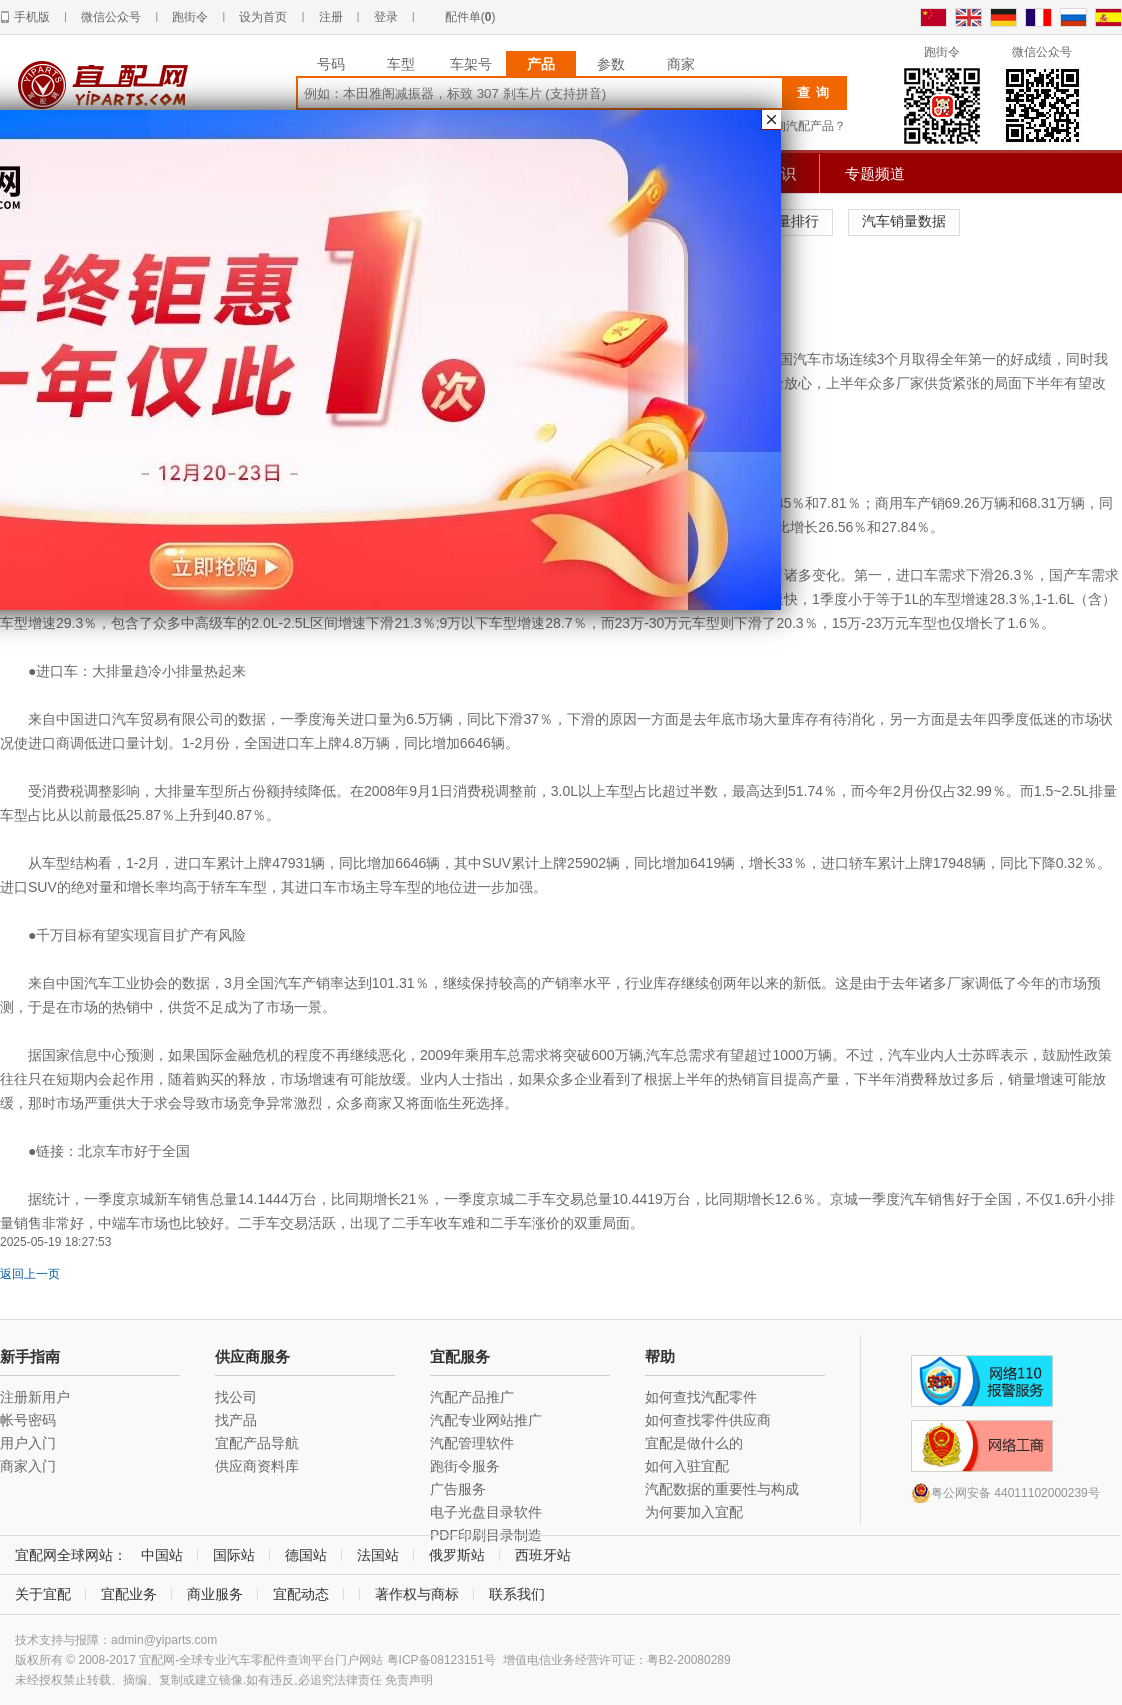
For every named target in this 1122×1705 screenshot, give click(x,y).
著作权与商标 (417, 1594)
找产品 (236, 1420)
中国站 (162, 1555)
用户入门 (28, 1443)
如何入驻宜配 (687, 1466)
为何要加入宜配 (694, 1512)
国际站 (234, 1555)
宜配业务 (129, 1594)
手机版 (32, 17)
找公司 (236, 1397)
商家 (681, 64)
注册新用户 (35, 1397)
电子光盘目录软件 (486, 1512)
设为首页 (263, 17)
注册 (331, 17)
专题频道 (875, 173)
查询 (816, 92)
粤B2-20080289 (689, 1660)
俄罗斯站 (457, 1555)
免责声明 (409, 1680)
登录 (386, 17)
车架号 (471, 64)
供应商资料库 (257, 1466)
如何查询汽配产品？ (792, 126)
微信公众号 (111, 17)
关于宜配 (43, 1594)
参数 (611, 64)
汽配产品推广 (472, 1397)
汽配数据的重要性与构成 (722, 1489)
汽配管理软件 (472, 1443)
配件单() (470, 17)
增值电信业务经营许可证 (569, 1660)
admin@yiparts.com (164, 1640)
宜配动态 (301, 1594)
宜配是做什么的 (694, 1443)
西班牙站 (543, 1555)
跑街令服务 (465, 1466)
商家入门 (28, 1466)
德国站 (306, 1555)
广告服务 (458, 1489)
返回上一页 (30, 1274)
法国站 (378, 1555)
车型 (401, 64)
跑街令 (190, 17)
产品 (541, 64)
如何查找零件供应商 (708, 1420)
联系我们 (517, 1594)
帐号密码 (28, 1420)
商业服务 (215, 1594)
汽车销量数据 (904, 221)
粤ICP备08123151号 (441, 1660)
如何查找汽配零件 (701, 1397)
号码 (331, 64)
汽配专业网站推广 (486, 1420)
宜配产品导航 (257, 1443)
